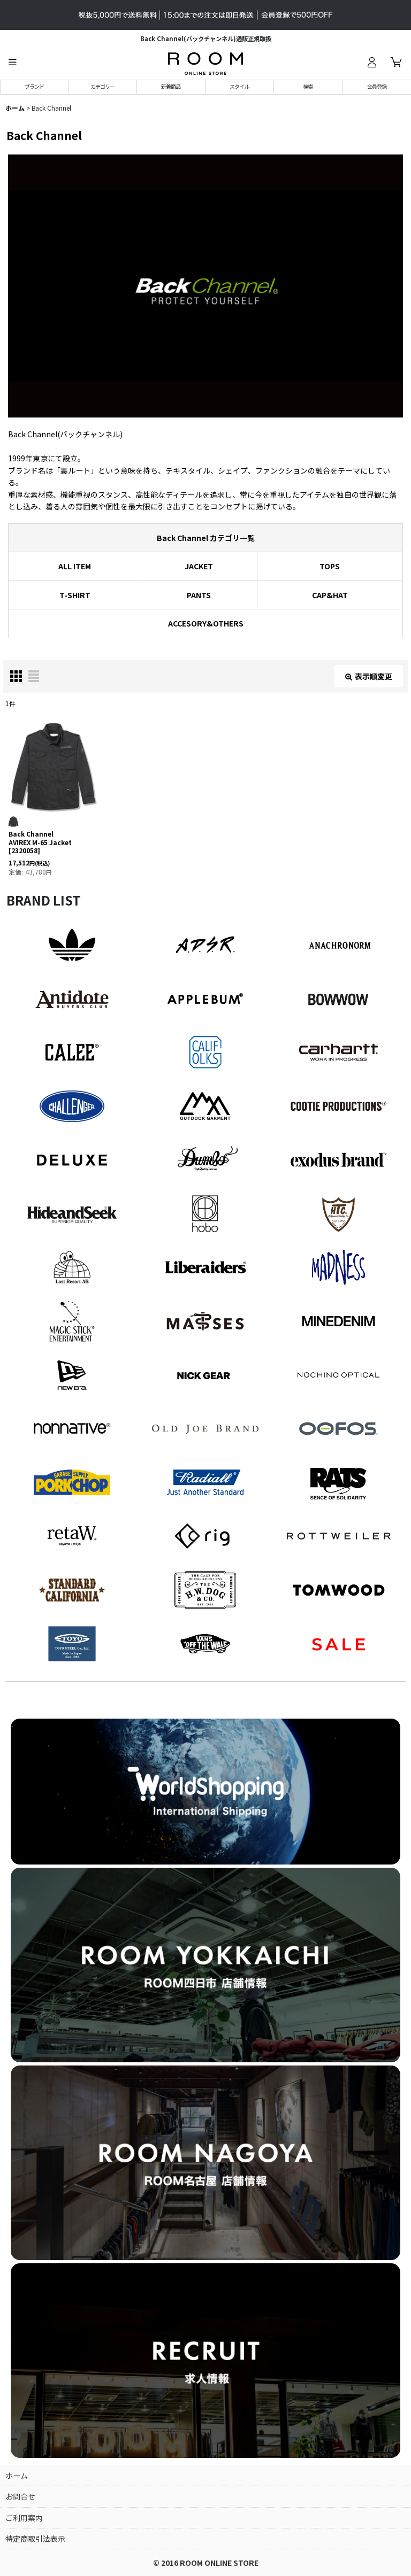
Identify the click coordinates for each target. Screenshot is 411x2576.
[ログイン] (371, 62)
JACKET (199, 566)
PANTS (199, 595)
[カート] (396, 62)
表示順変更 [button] (368, 676)
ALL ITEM (74, 566)
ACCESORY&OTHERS (205, 623)
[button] (12, 62)
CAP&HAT (330, 595)
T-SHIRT (74, 595)
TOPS (329, 566)
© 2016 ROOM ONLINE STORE (205, 2562)
